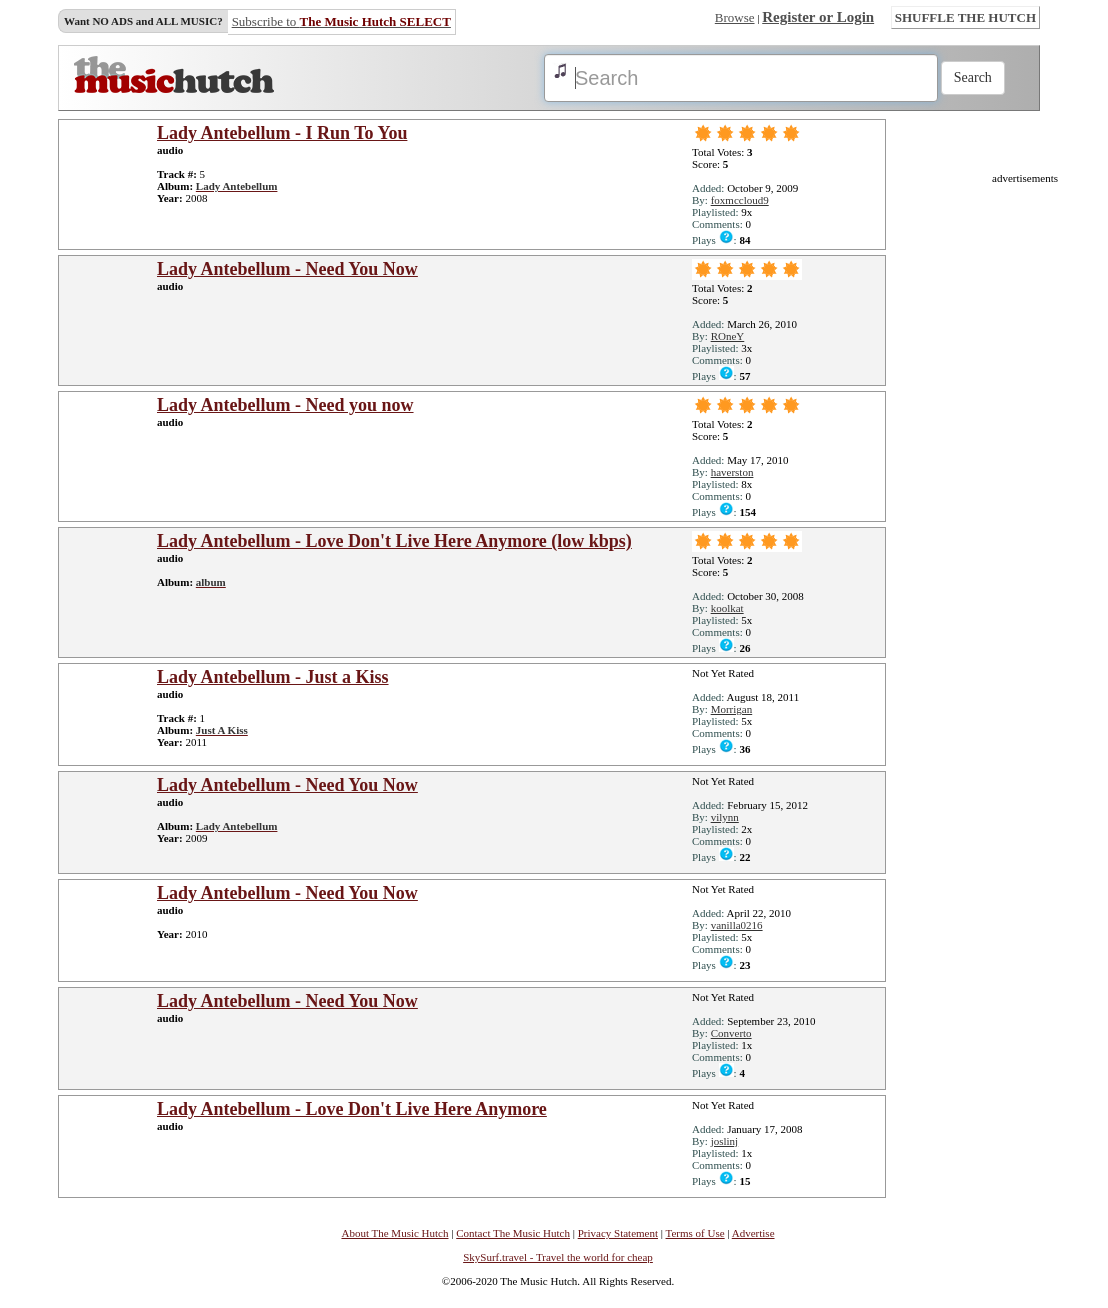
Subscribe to (341, 21)
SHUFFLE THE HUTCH (965, 17)
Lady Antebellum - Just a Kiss (273, 677)
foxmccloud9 (740, 200)
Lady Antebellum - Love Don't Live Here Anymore (352, 1109)
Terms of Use (695, 1233)
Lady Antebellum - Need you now (285, 405)
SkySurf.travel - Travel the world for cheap (558, 1257)
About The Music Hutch (394, 1233)
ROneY (728, 336)
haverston (732, 472)
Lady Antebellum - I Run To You (282, 133)
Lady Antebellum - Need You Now (287, 269)
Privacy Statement (618, 1233)
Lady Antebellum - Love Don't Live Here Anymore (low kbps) (394, 541)
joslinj (725, 1141)
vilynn (725, 817)
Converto (731, 1033)
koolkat (727, 608)
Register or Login (818, 17)
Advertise (753, 1233)
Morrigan (732, 709)
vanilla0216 (737, 925)
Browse (735, 17)
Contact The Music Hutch (513, 1233)
